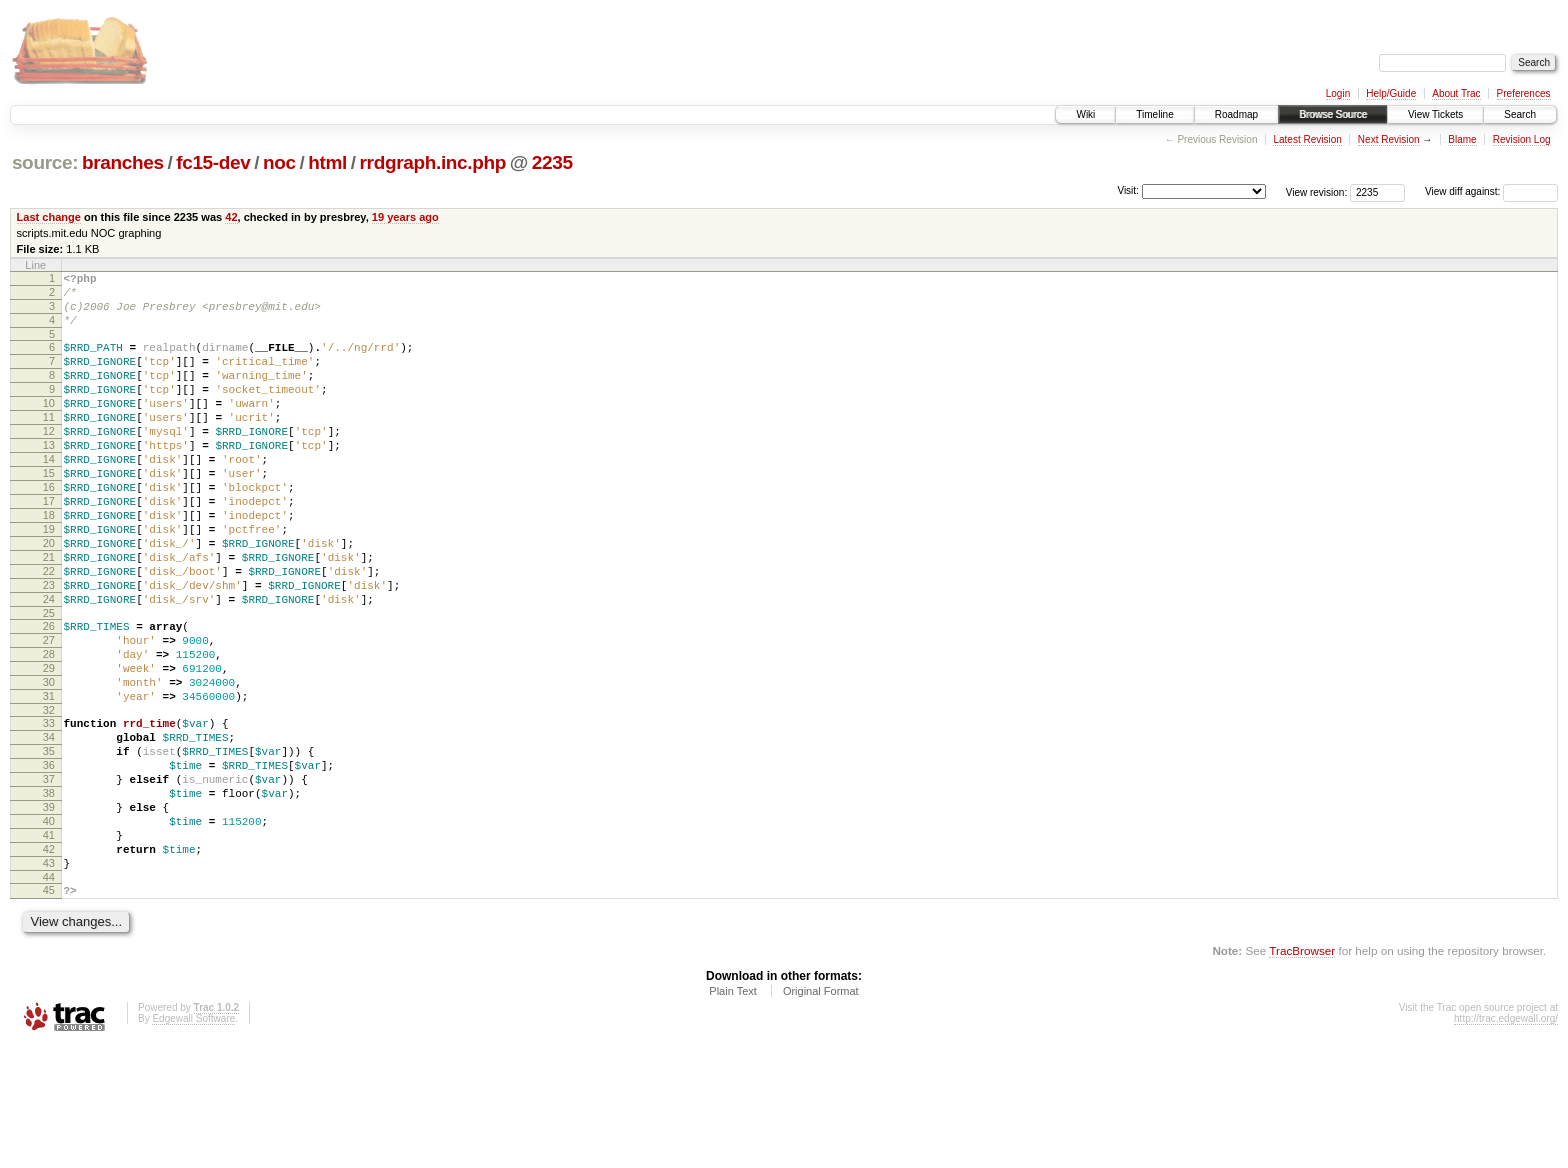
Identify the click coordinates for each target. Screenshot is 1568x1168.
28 (49, 729)
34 (49, 827)
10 (49, 427)
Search (1520, 114)
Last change (49, 217)
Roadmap (1236, 114)
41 (49, 946)
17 (49, 546)
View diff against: (1491, 191)
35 (49, 844)
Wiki (1085, 114)
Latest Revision (1307, 139)
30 (49, 763)
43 (49, 980)
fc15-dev (213, 162)
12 (49, 461)
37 (49, 878)
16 (49, 529)
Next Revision (1389, 139)
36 (49, 861)
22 (49, 631)
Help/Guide (1391, 93)
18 (49, 563)
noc (279, 162)
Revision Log (1522, 139)
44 (49, 997)
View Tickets (1435, 114)
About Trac (1456, 93)
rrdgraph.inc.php (433, 162)
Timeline (1154, 114)
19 (49, 580)
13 (49, 478)
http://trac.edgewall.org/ (1506, 1141)
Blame (1462, 139)
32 (49, 797)
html (327, 162)
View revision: (1317, 191)
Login (1338, 93)
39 (49, 912)
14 (49, 495)
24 (49, 665)
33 (49, 810)
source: (45, 162)
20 (49, 597)
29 (49, 746)
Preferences (1524, 93)
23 (49, 648)
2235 (552, 162)
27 (49, 712)
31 (49, 780)
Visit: (1128, 190)
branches (123, 162)
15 (49, 512)
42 (231, 217)
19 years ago (405, 217)
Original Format (821, 1114)
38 (49, 895)
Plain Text (733, 1114)
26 (49, 695)
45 (49, 1010)
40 (49, 929)
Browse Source (1333, 114)
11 (49, 444)
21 (49, 614)
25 (49, 682)
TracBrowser (1302, 1073)
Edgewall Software (193, 1141)
